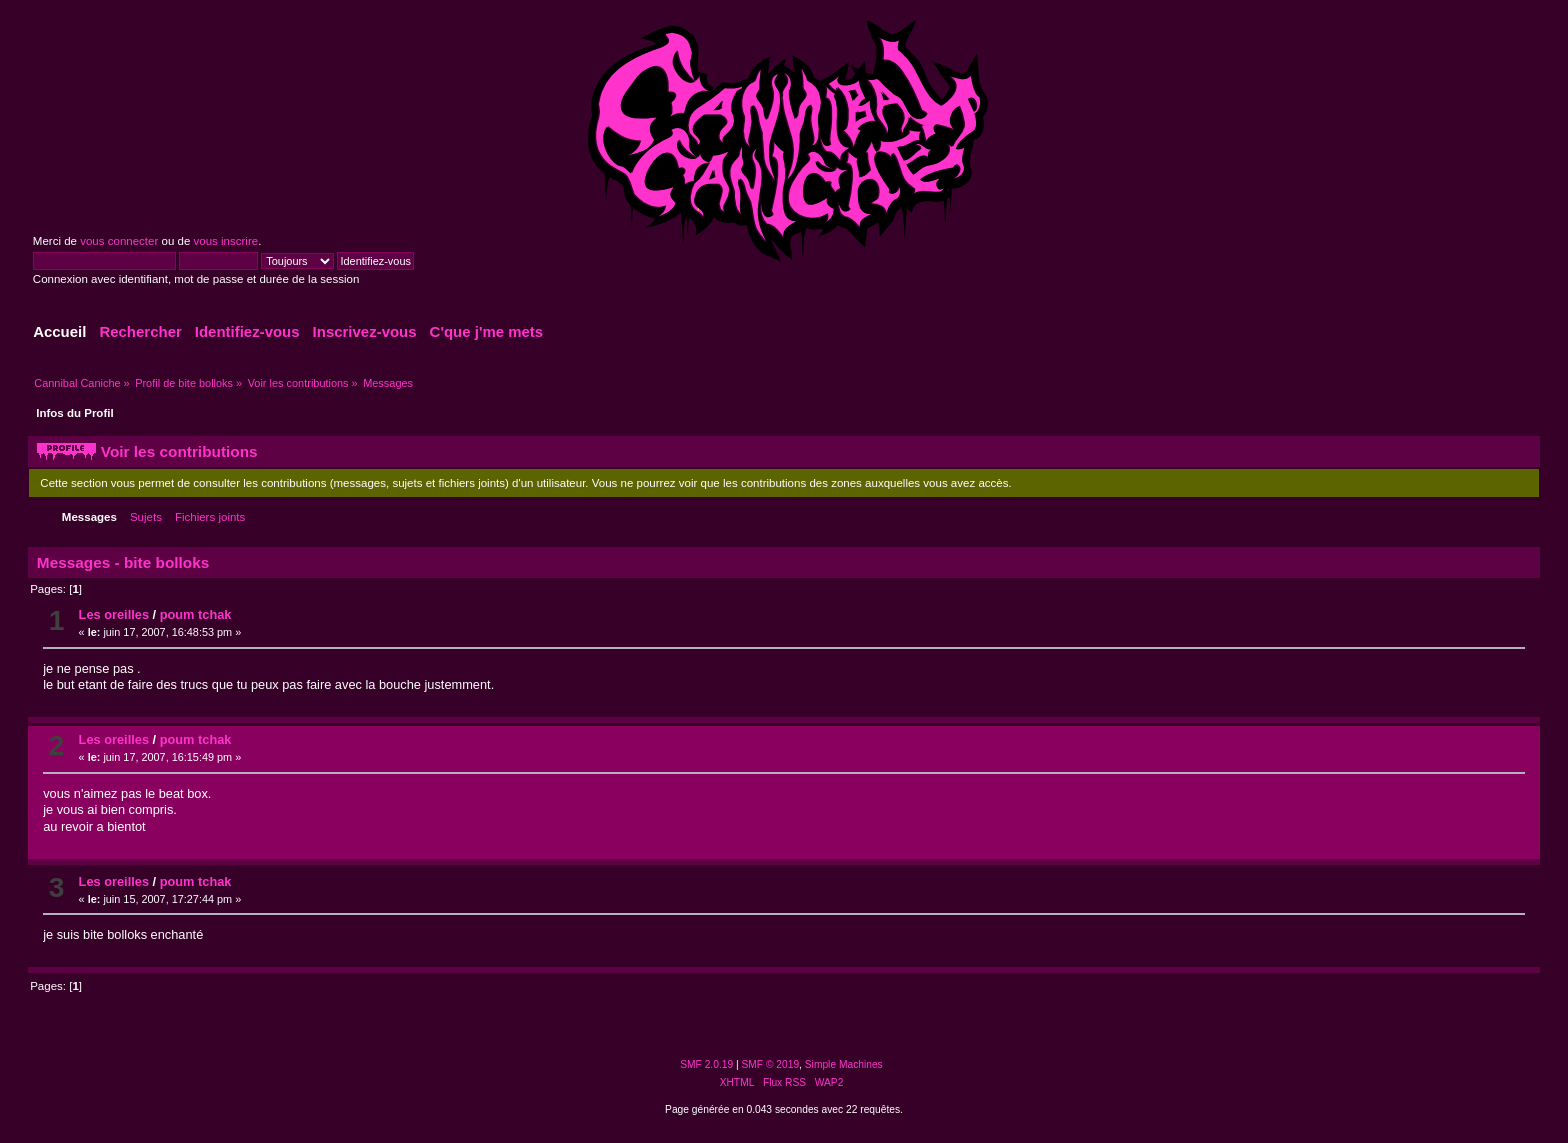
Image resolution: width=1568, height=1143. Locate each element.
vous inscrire (226, 241)
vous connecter (119, 241)
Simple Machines (844, 1064)
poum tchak (196, 614)
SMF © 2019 (771, 1064)
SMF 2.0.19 (706, 1064)
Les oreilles (114, 614)
